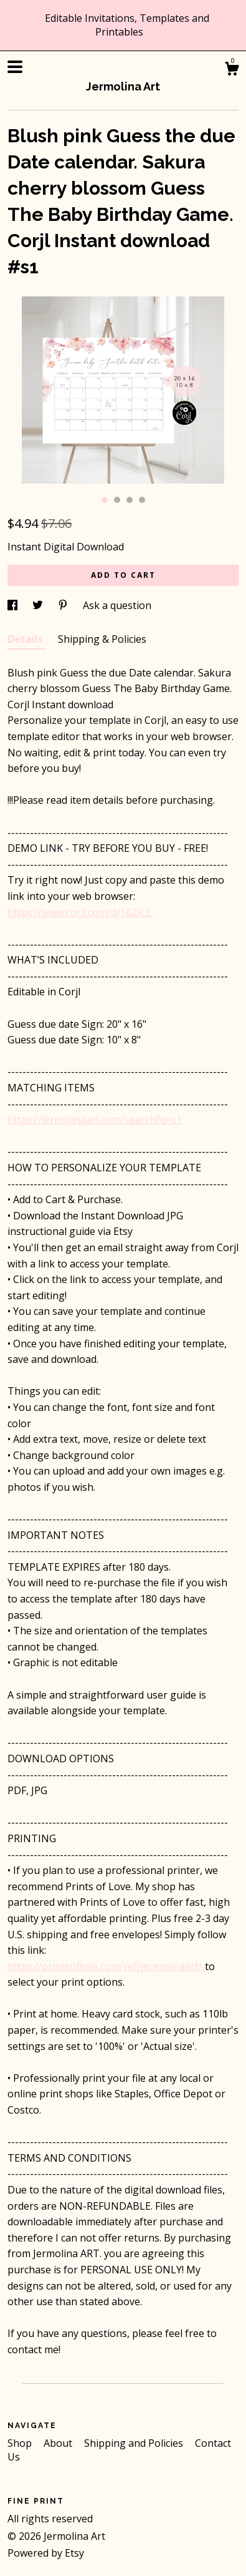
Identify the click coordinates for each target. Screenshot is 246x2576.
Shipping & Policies (102, 639)
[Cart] (232, 70)
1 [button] (105, 500)
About (59, 2443)
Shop (20, 2443)
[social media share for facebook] (13, 605)
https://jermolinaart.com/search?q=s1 (94, 1119)
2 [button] (117, 500)
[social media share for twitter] (38, 605)
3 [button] (129, 500)
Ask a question (117, 605)
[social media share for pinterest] (64, 605)
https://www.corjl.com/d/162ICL (79, 912)
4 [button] (142, 500)
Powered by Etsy (45, 2553)
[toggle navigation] (14, 67)
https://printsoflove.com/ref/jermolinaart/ (104, 1966)
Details (26, 639)
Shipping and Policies (135, 2443)
